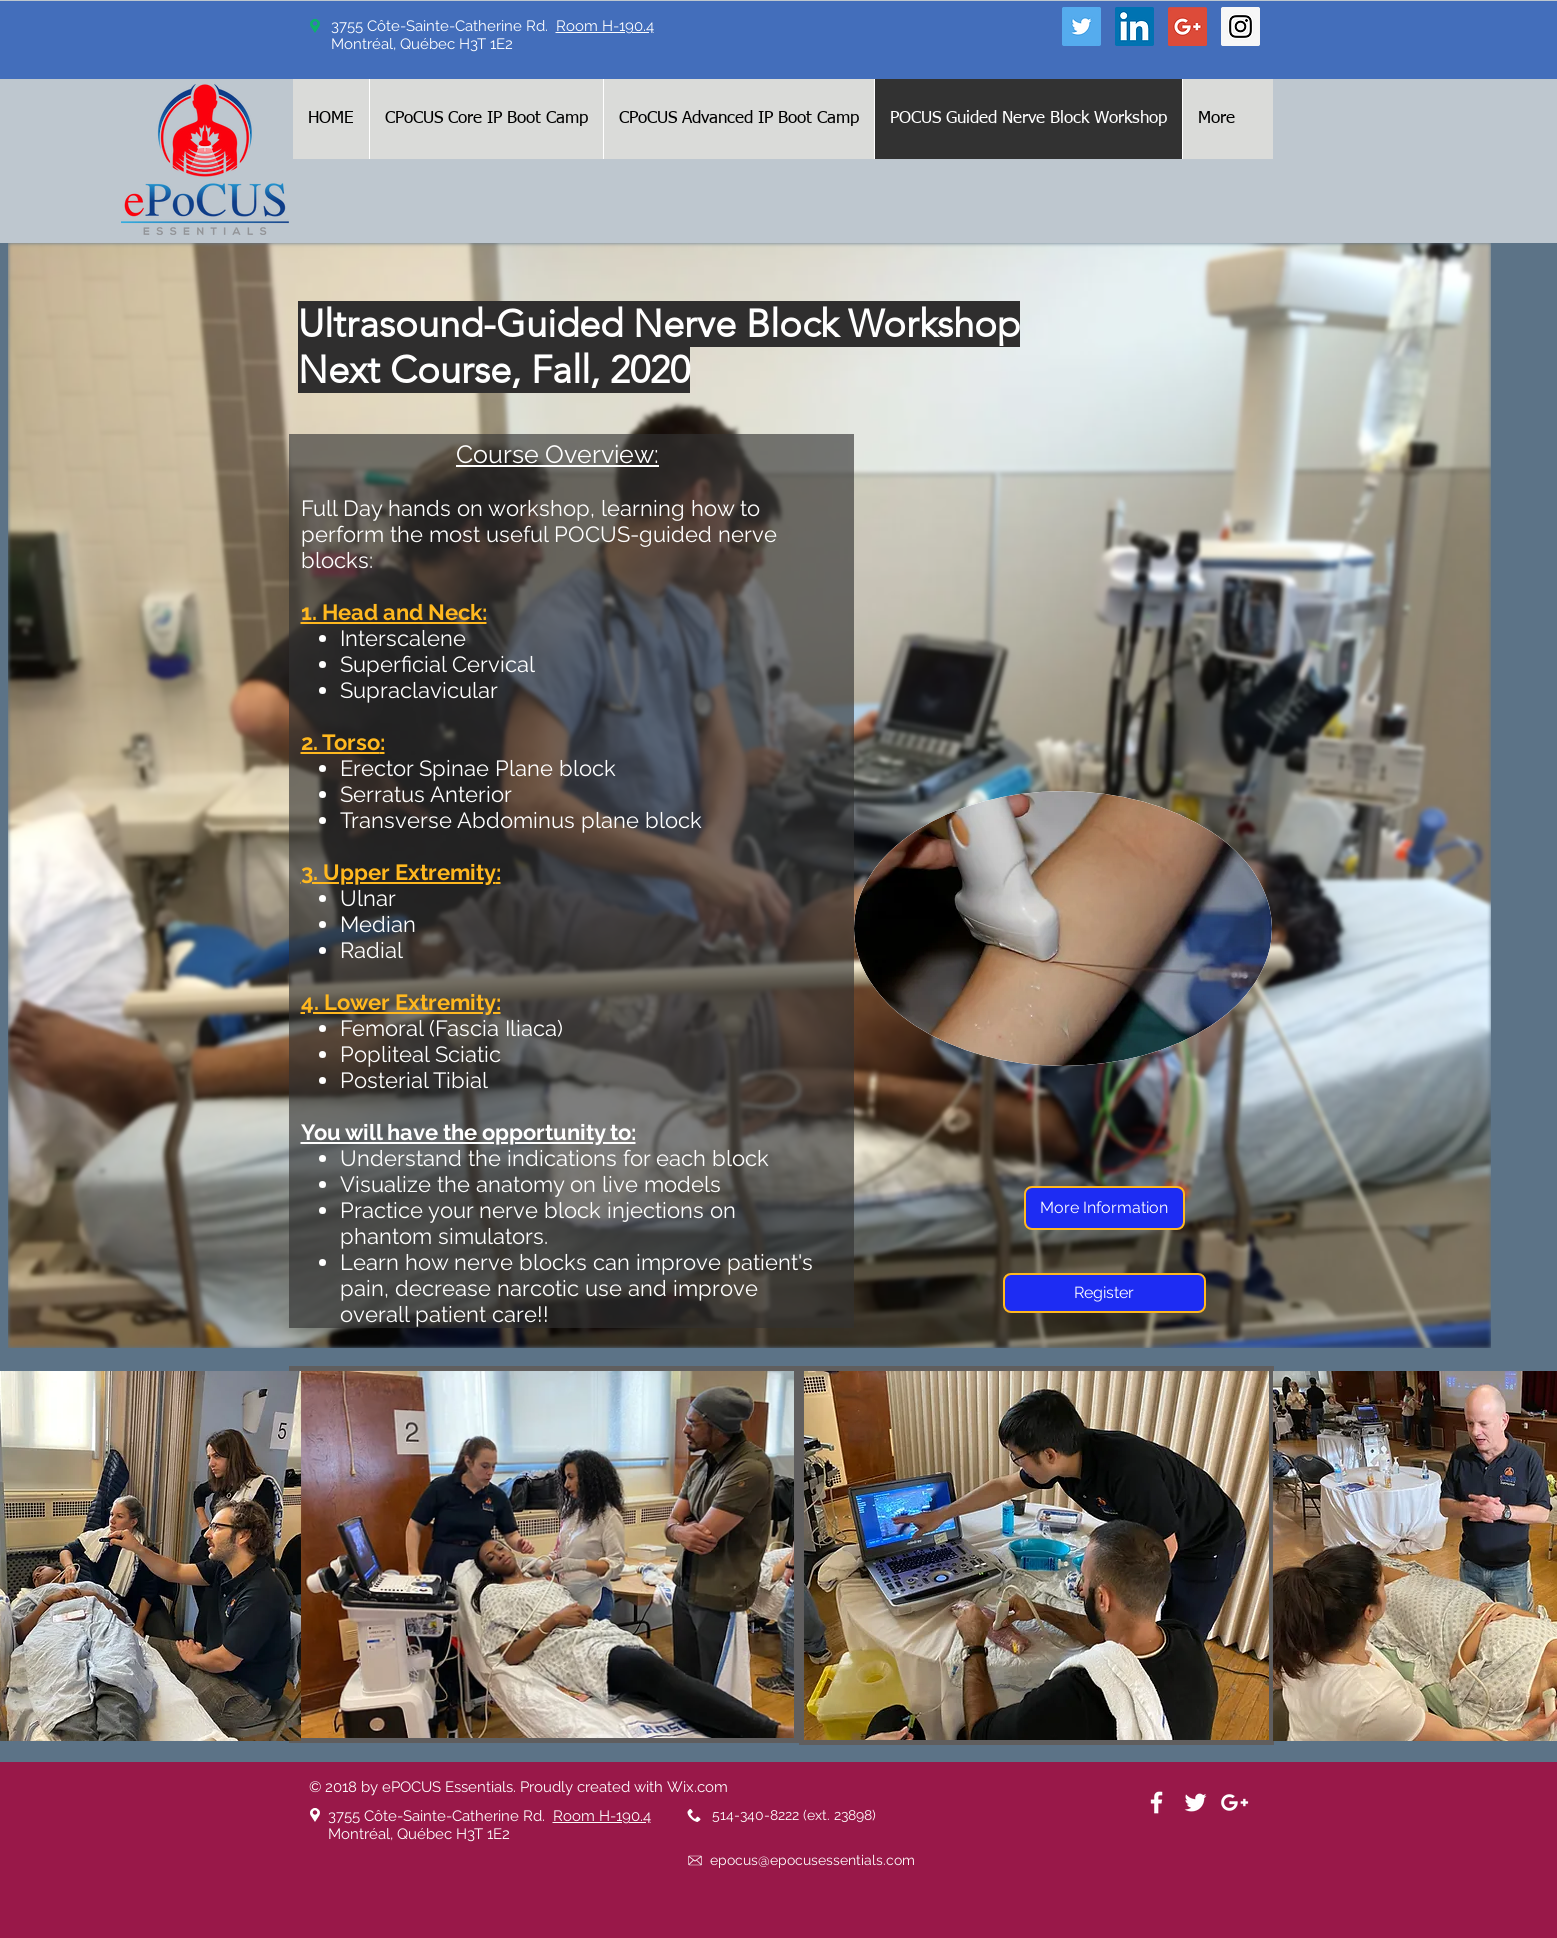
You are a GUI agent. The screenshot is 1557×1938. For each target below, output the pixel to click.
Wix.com (697, 1787)
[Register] (1104, 1293)
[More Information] (1104, 1208)
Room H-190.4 (605, 26)
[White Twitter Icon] (1195, 1802)
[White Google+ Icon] (1234, 1802)
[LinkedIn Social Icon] (1134, 26)
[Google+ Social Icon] (1187, 26)
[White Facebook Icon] (1156, 1802)
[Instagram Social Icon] (1240, 26)
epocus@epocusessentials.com (812, 1860)
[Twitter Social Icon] (1081, 26)
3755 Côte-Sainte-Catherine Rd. (440, 1816)
